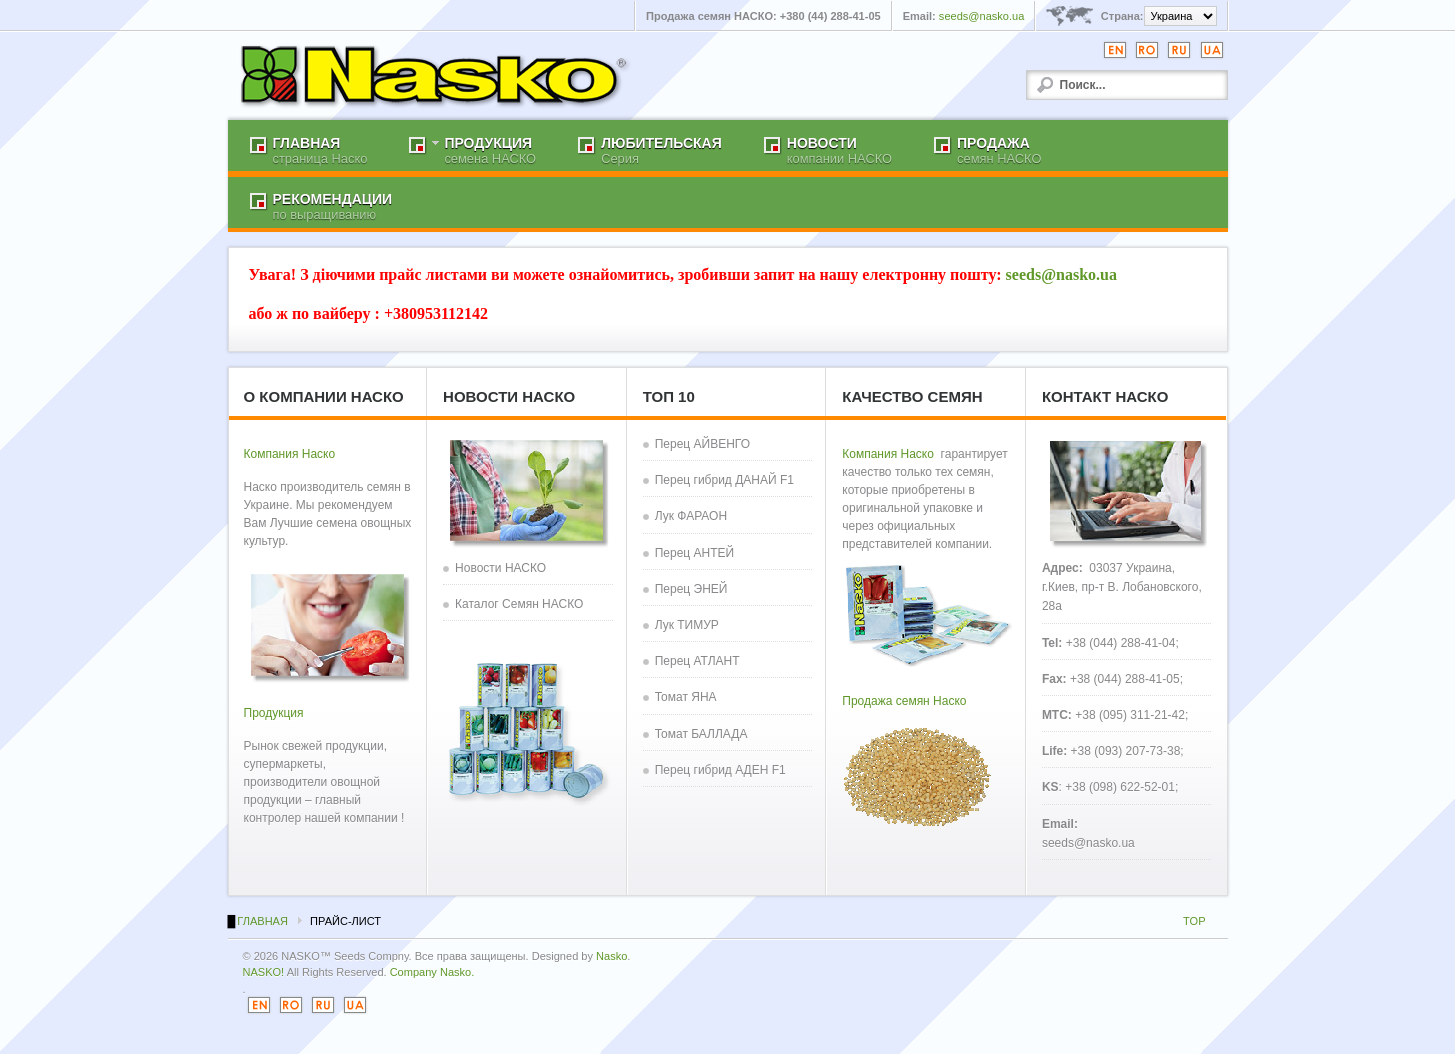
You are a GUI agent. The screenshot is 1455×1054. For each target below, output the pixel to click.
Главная (262, 921)
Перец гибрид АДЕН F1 (720, 770)
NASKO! (264, 972)
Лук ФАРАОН (691, 516)
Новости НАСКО (500, 568)
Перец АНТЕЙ (694, 553)
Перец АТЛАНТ (697, 661)
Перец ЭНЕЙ (691, 589)
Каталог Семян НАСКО (519, 604)
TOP (1194, 921)
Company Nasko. (432, 972)
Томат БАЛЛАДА (701, 734)
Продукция (274, 713)
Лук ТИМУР (687, 625)
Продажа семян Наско (904, 701)
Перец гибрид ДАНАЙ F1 (724, 480)
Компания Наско (290, 454)
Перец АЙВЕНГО (702, 444)
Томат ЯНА (686, 697)
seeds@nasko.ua (981, 16)
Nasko (611, 956)
